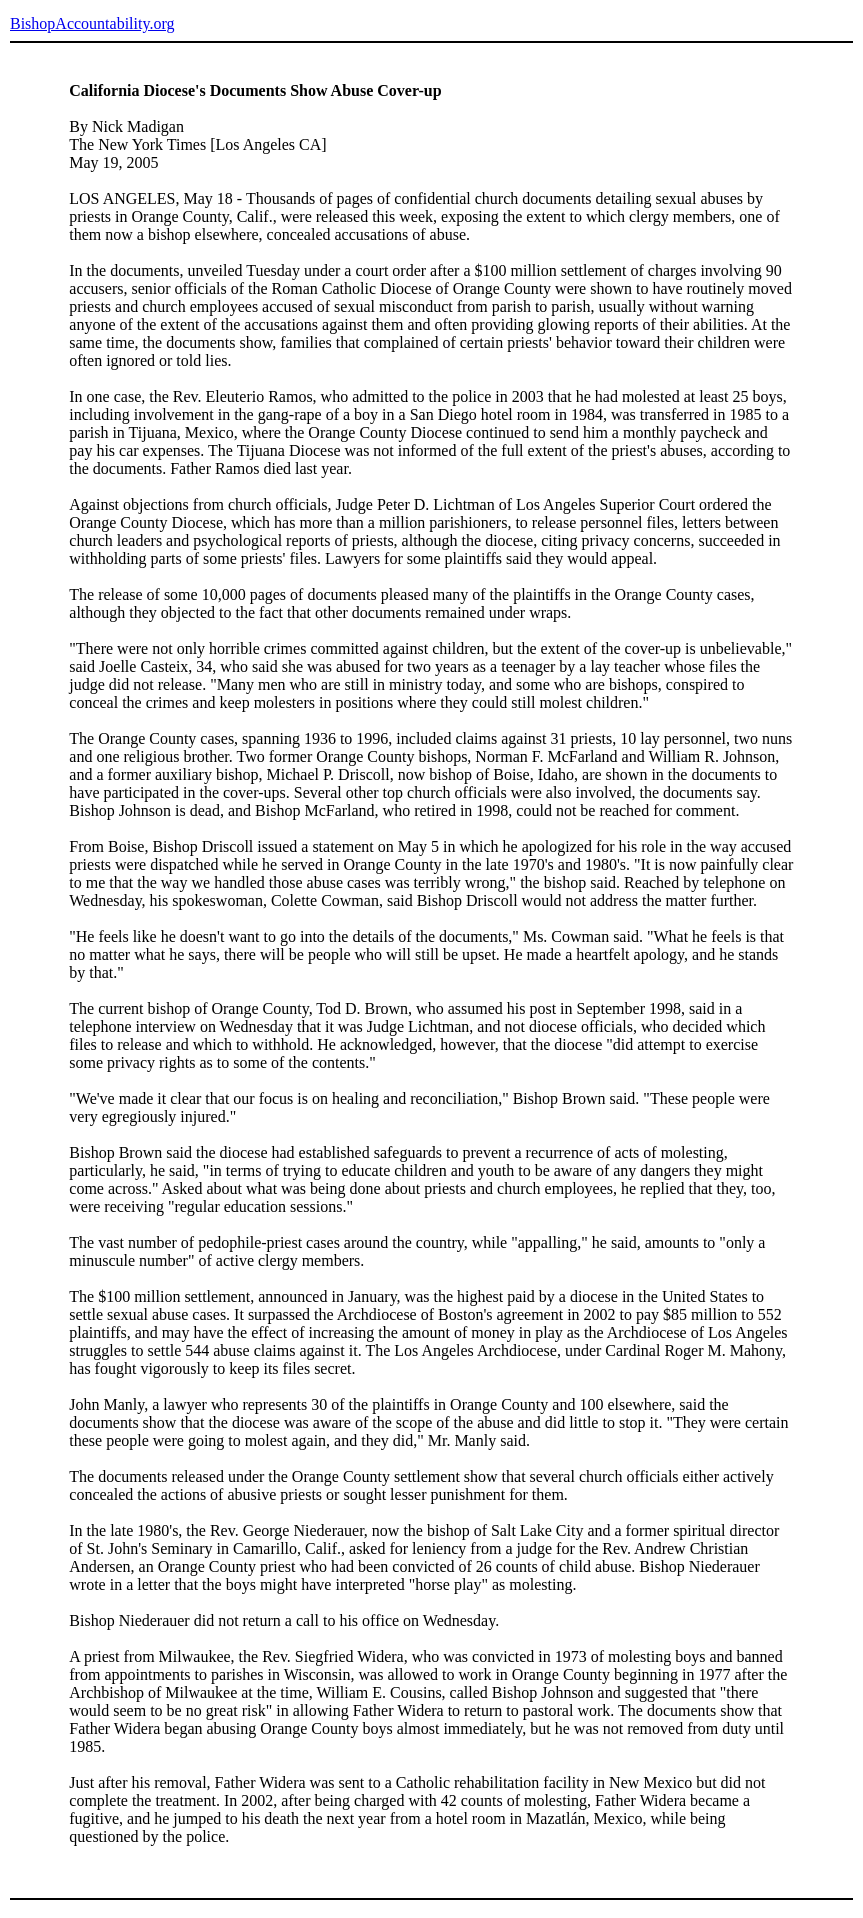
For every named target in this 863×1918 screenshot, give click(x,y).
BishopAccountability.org (92, 23)
